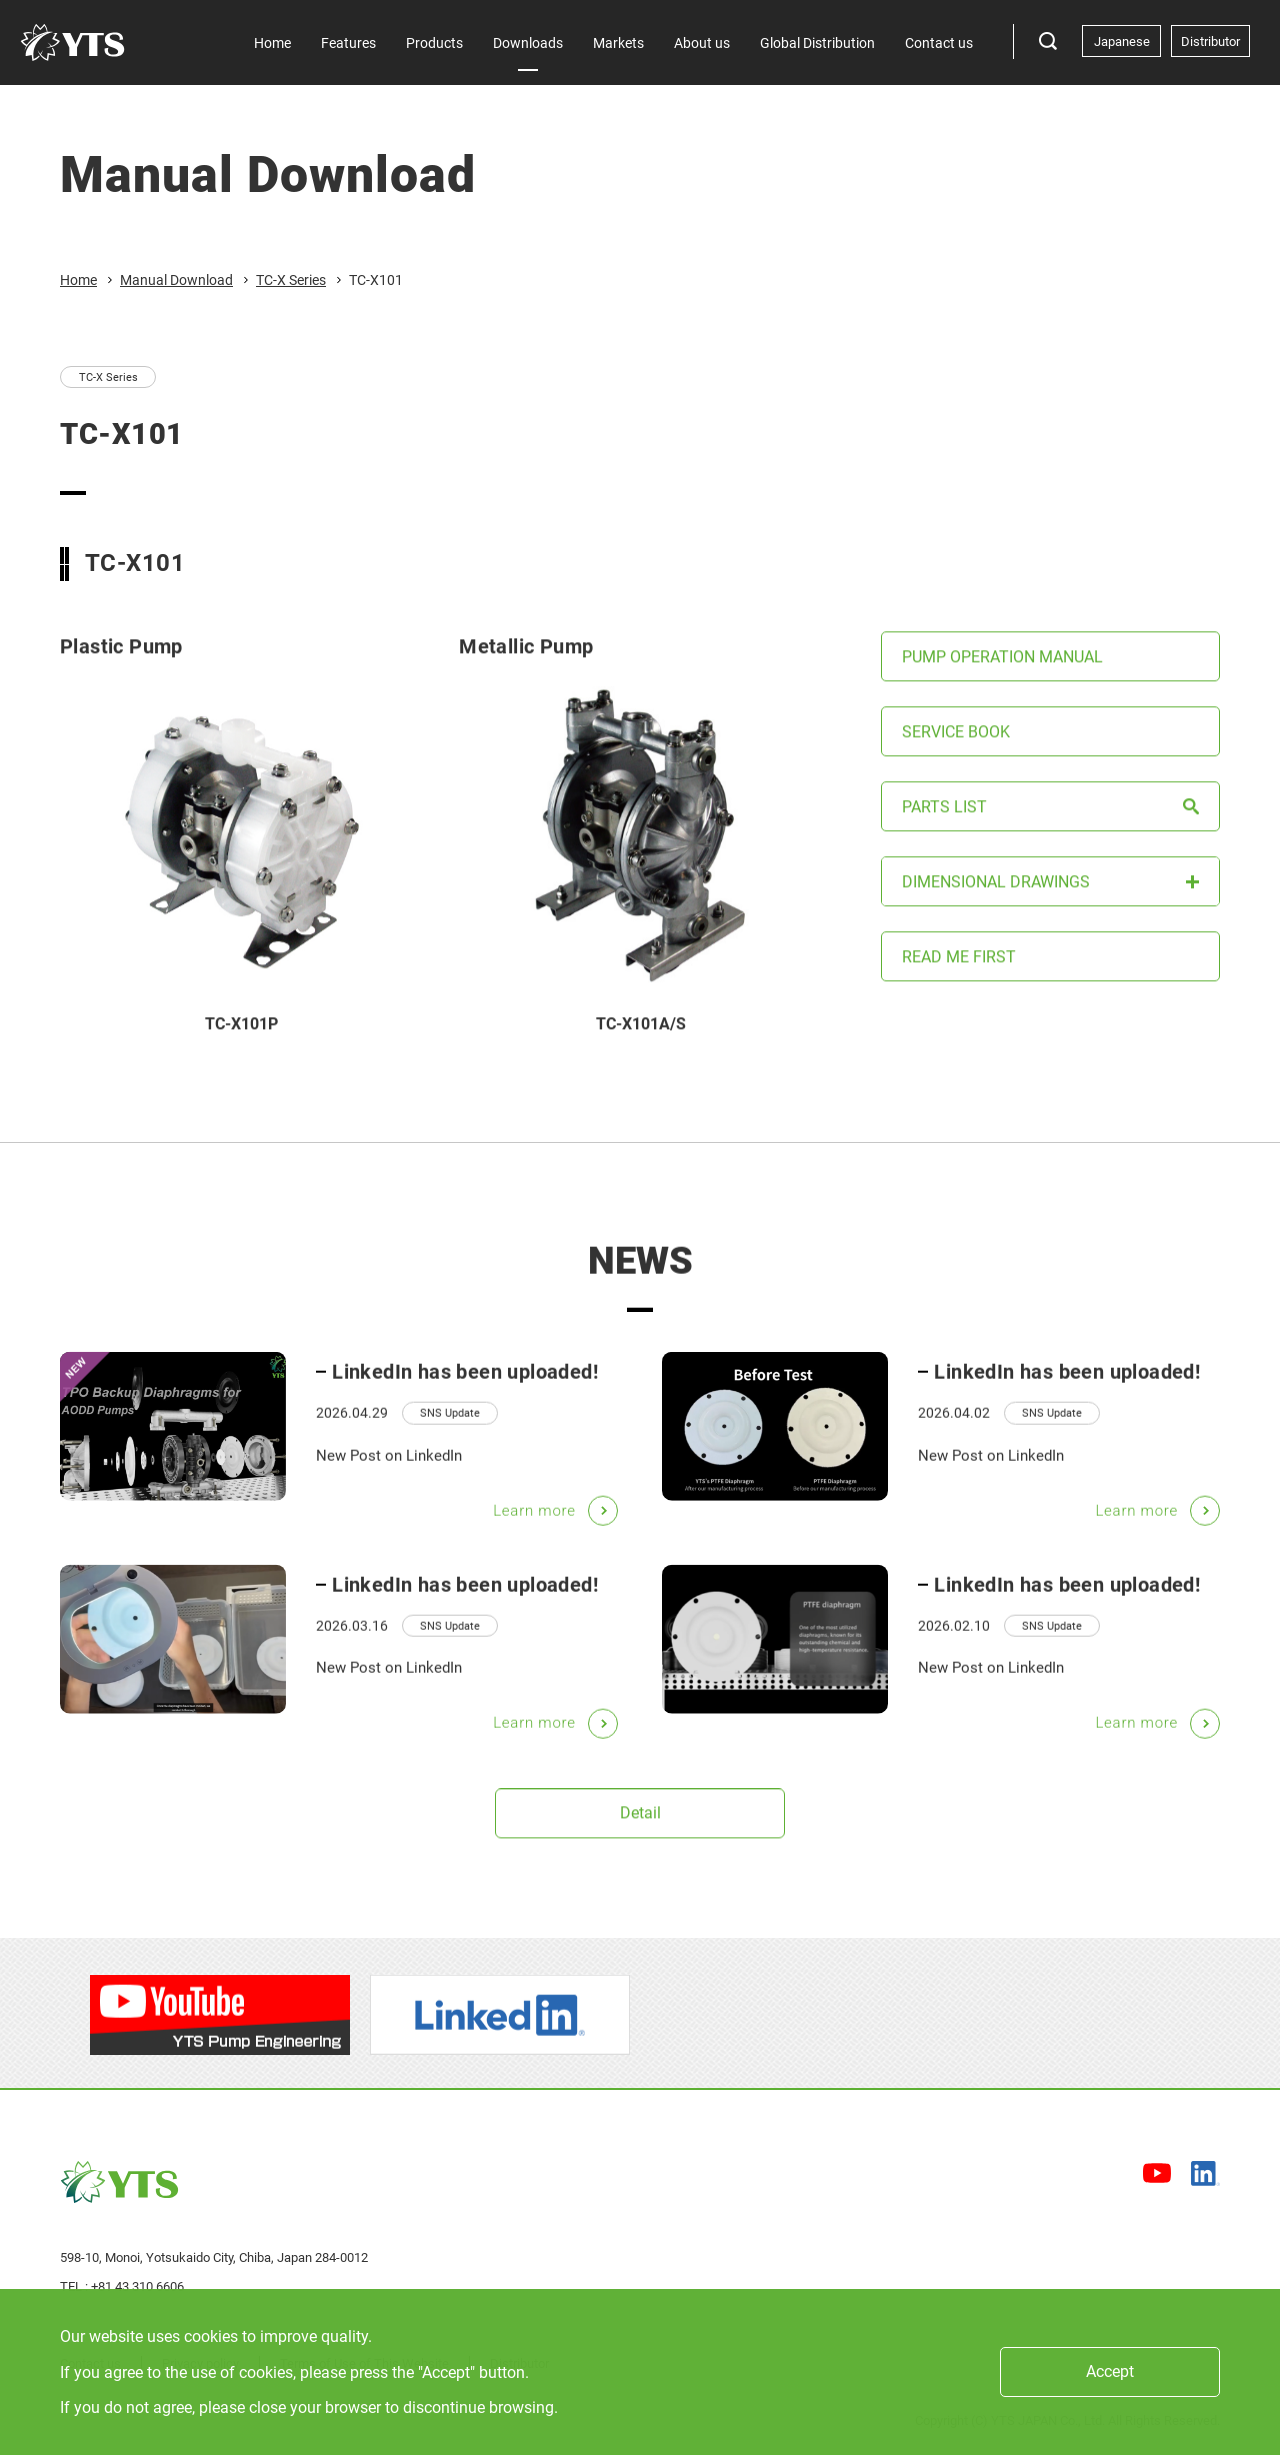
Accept (1110, 2371)
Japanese (1122, 41)
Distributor (1210, 41)
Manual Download (176, 280)
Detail (640, 1835)
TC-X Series (291, 280)
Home (78, 280)
